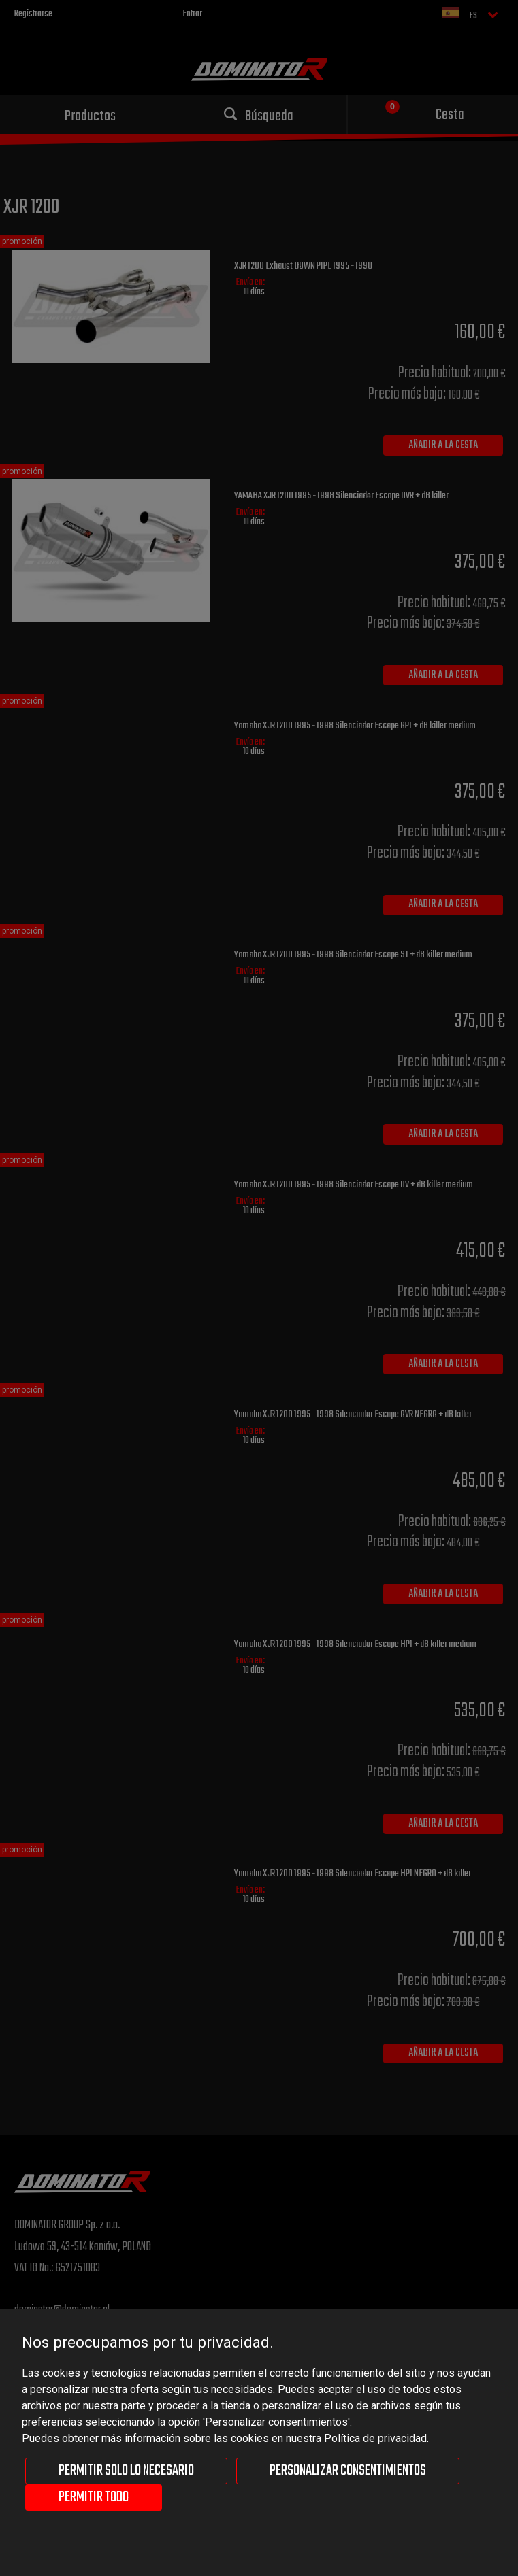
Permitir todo (94, 2497)
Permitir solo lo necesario (126, 2470)
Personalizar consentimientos (348, 2470)
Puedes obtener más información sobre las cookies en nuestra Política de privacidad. (225, 2438)
